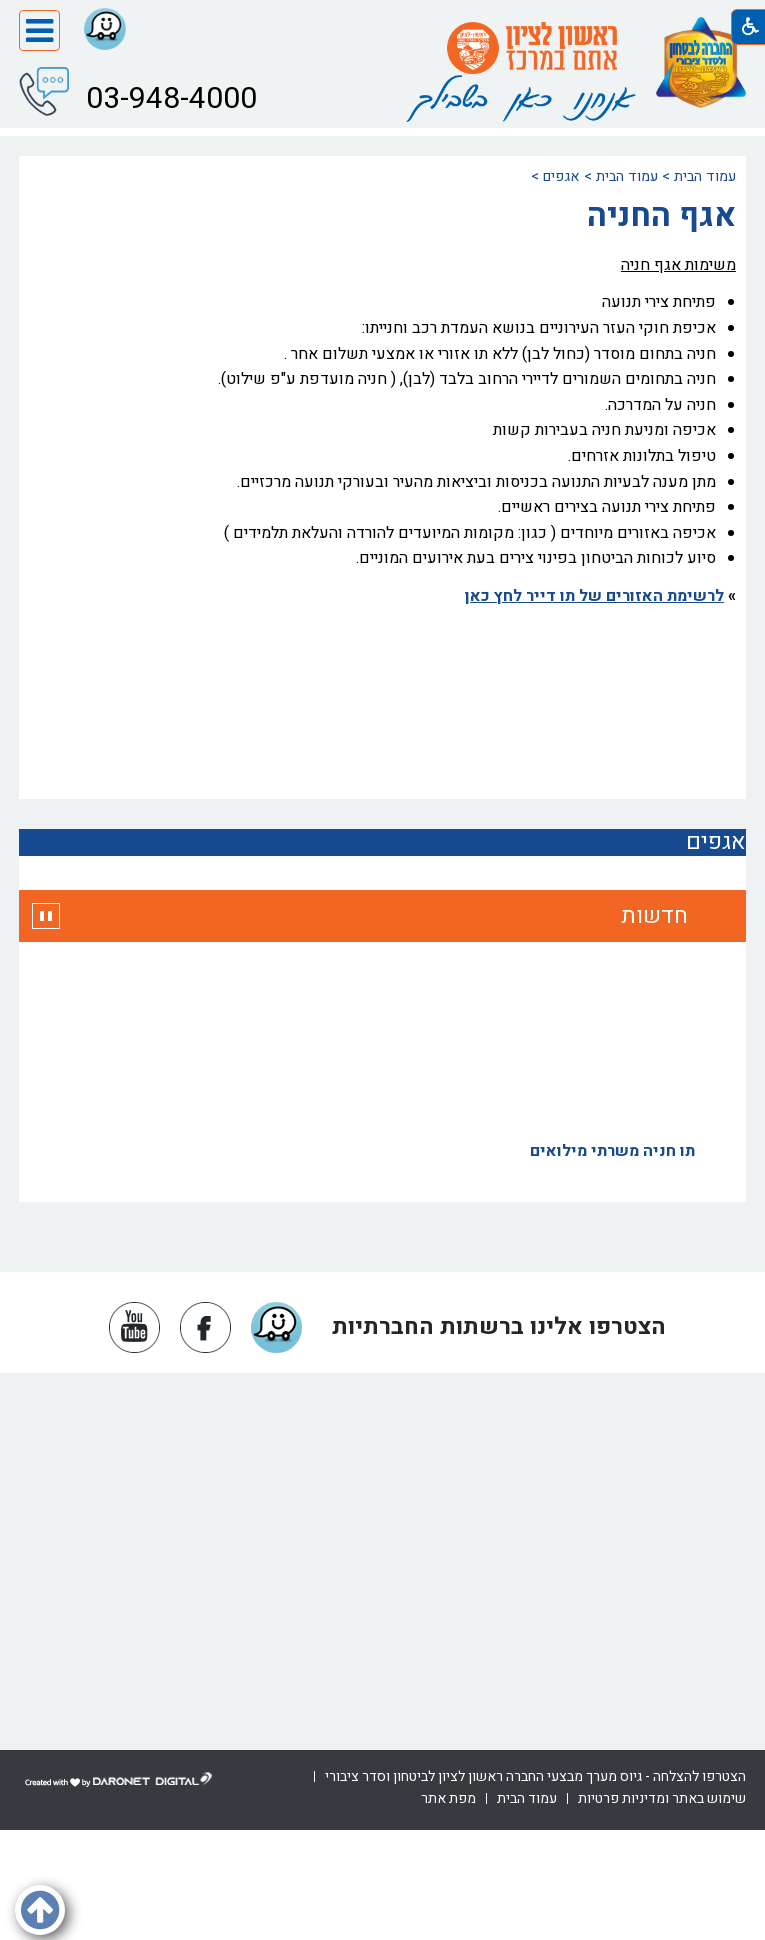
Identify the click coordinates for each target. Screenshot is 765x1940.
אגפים (561, 176)
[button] (39, 30)
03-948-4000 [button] (168, 97)
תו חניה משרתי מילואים (612, 1155)
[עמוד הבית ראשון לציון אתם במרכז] (532, 48)
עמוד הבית (705, 176)
